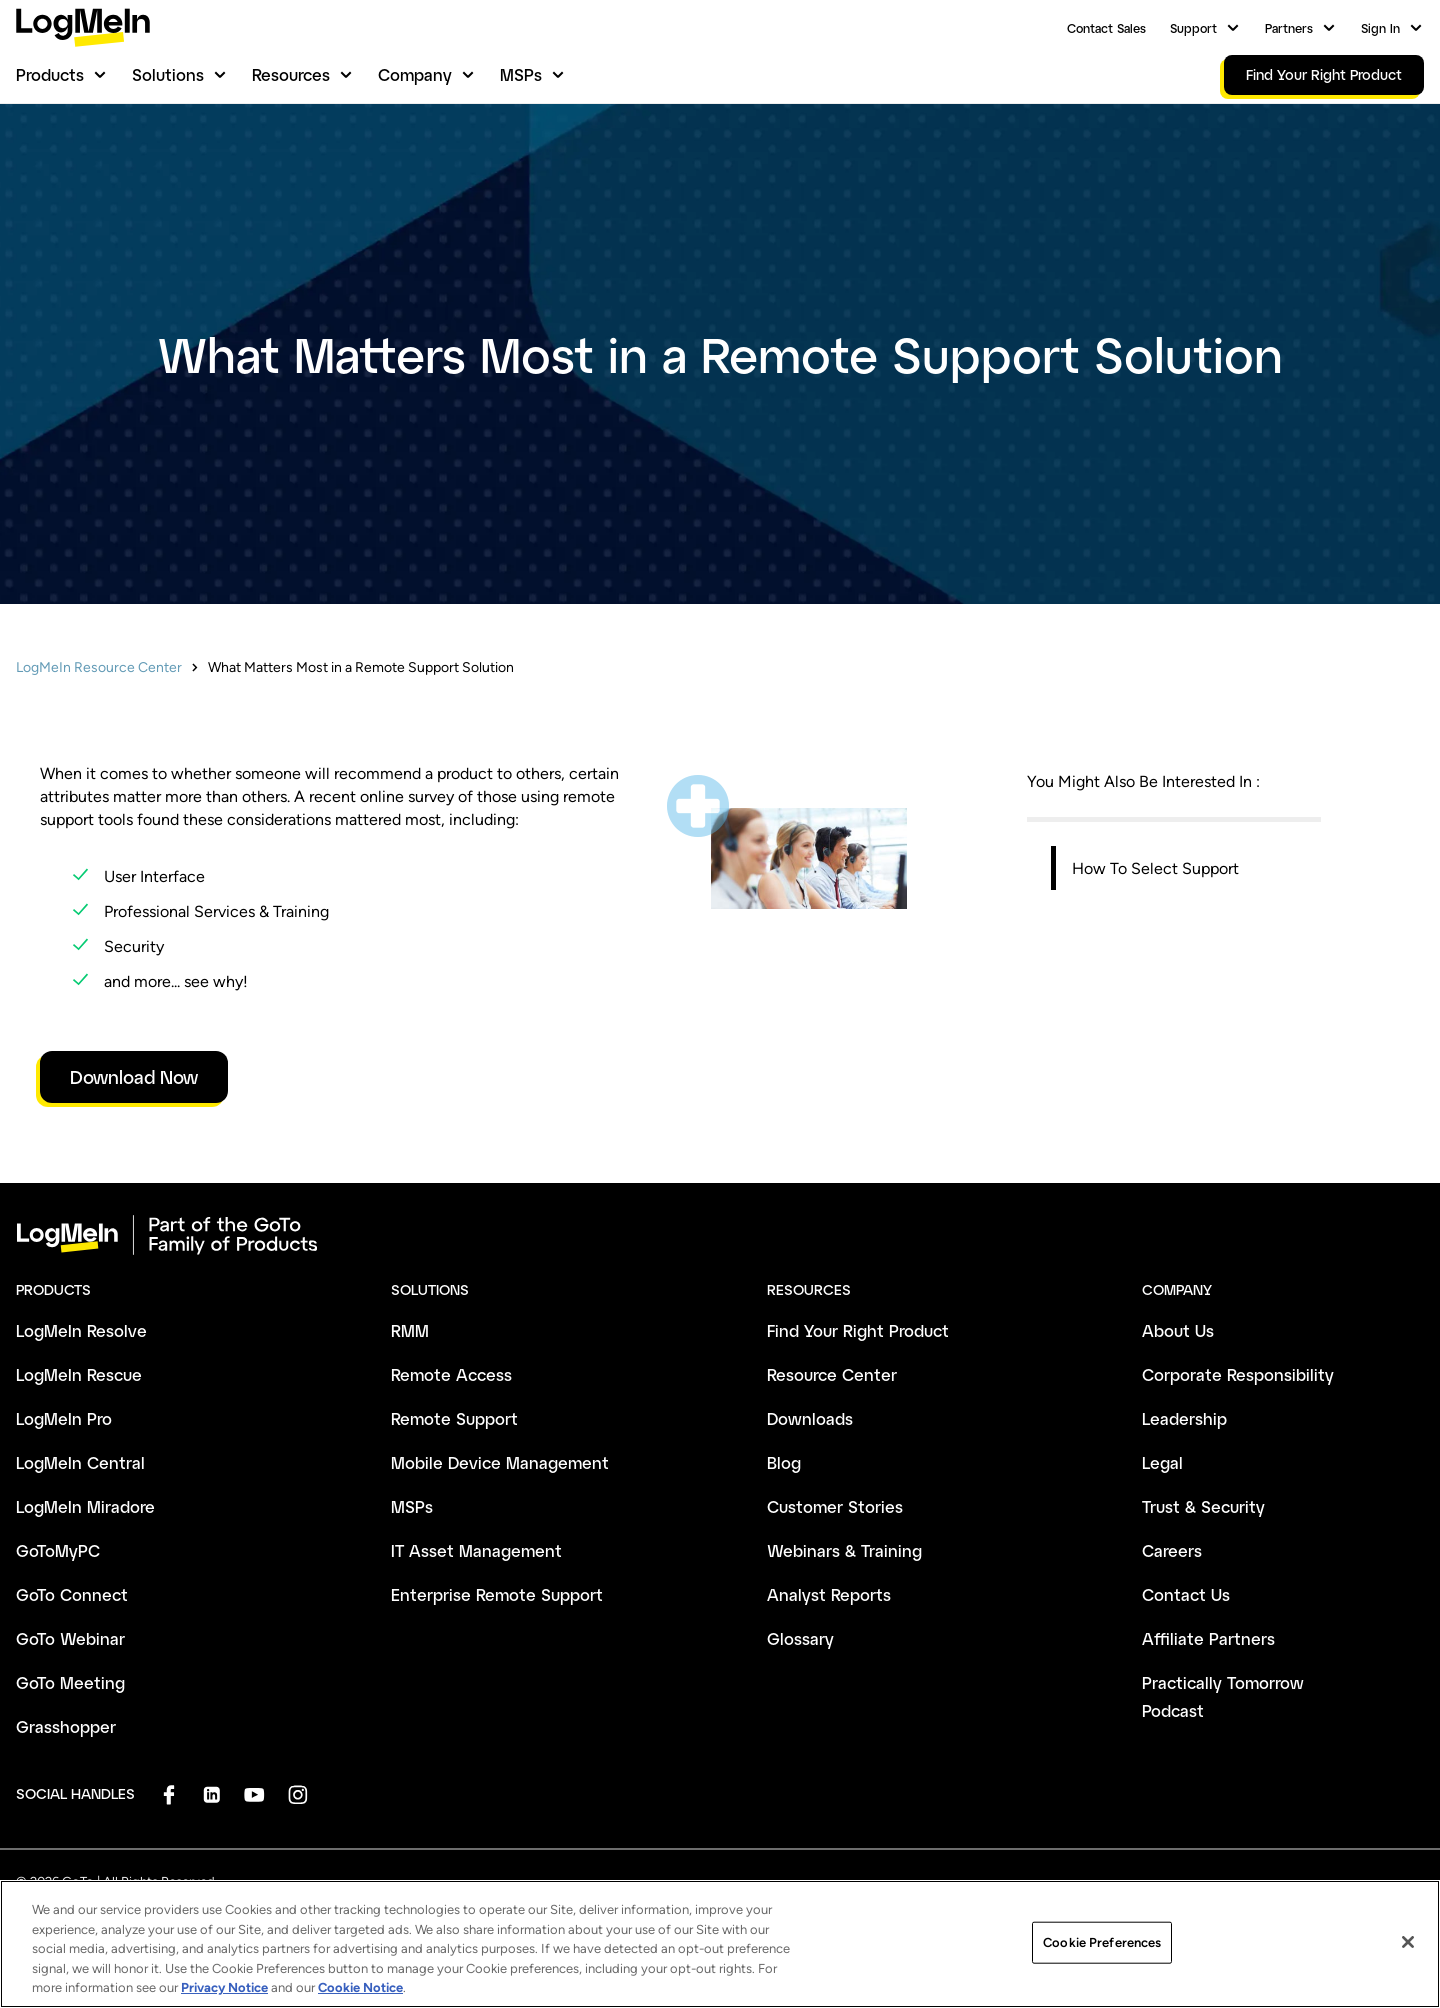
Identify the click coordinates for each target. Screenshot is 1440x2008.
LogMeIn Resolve (81, 1330)
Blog (784, 1462)
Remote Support (454, 1418)
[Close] (1408, 1953)
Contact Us (1186, 1594)
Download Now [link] (134, 1077)
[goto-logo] (720, 1235)
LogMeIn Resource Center (99, 667)
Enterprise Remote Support (497, 1594)
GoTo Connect (72, 1594)
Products (50, 74)
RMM (410, 1330)
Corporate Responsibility (1238, 1374)
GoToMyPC (58, 1550)
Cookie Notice (360, 1998)
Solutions (168, 74)
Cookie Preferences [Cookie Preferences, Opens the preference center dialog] (1102, 1952)
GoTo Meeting (70, 1682)
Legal (1162, 1462)
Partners (1289, 28)
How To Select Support (1155, 868)
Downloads (810, 1418)
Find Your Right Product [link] (1324, 74)
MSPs (521, 74)
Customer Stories (835, 1506)
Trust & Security (1203, 1506)
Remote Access (451, 1374)
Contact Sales (1106, 28)
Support (1193, 28)
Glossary (800, 1638)
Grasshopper (66, 1726)
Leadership (1184, 1418)
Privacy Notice (224, 1998)
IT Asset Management (476, 1550)
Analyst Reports (829, 1594)
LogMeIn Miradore (85, 1506)
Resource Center (832, 1374)
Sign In (1380, 28)
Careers (1172, 1550)
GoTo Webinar (70, 1638)
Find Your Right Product (858, 1330)
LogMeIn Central (80, 1462)
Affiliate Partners (1208, 1638)
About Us (1178, 1330)
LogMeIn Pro (64, 1418)
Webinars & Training (844, 1550)
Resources (291, 74)
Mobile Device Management (500, 1462)
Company (415, 74)
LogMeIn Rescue (79, 1374)
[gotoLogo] (83, 27)
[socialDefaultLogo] (168, 1794)
